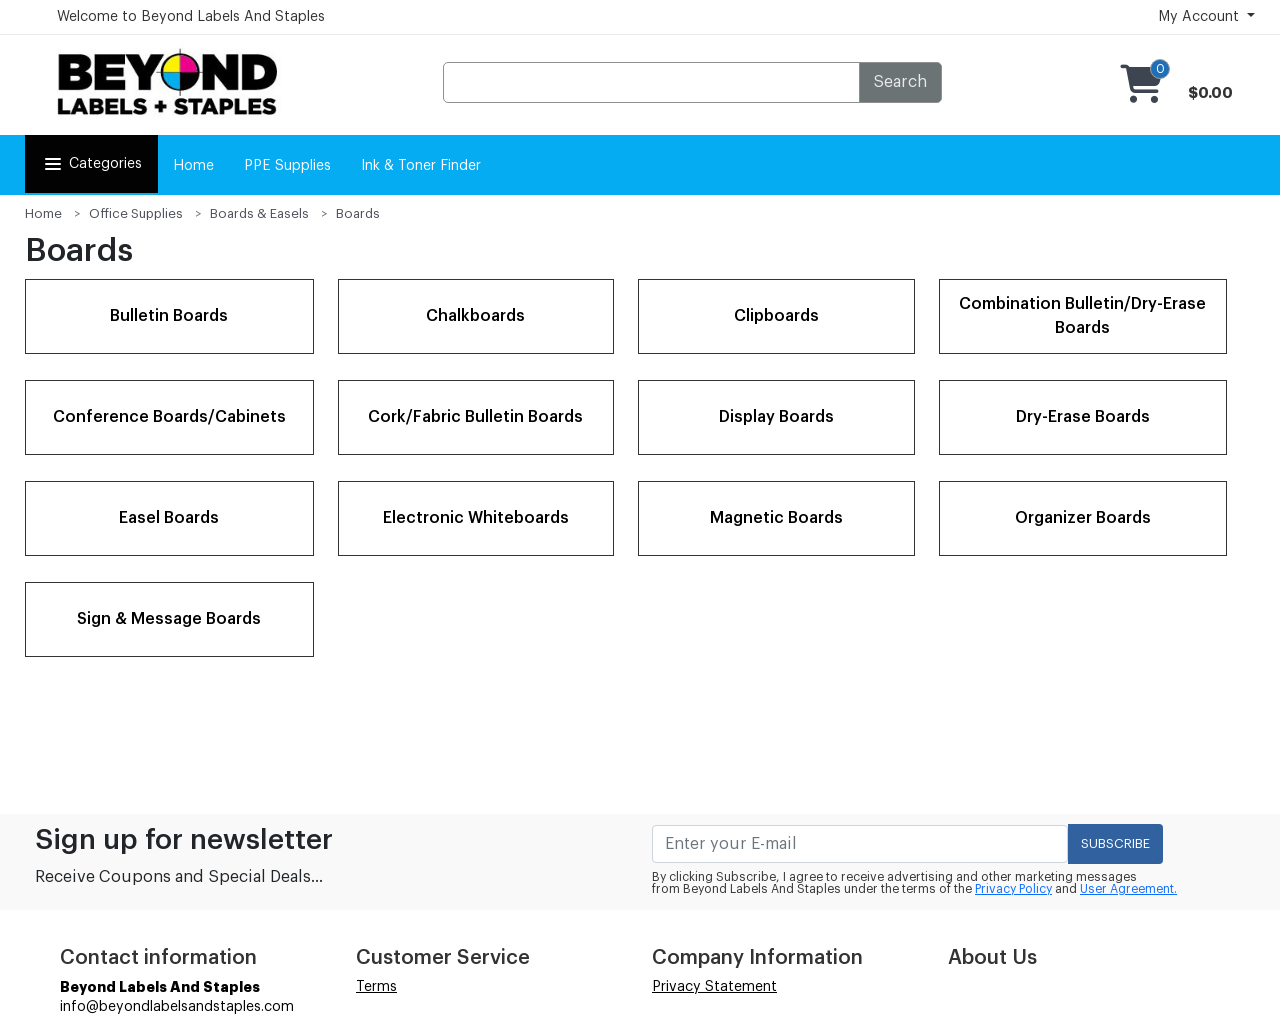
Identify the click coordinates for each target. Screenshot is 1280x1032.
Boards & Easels (259, 213)
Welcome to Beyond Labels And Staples (191, 17)
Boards (358, 213)
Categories (91, 164)
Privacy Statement (714, 987)
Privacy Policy (1013, 889)
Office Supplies (136, 213)
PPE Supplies (287, 166)
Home (193, 166)
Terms (376, 987)
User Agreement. (1128, 889)
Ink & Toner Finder (421, 166)
